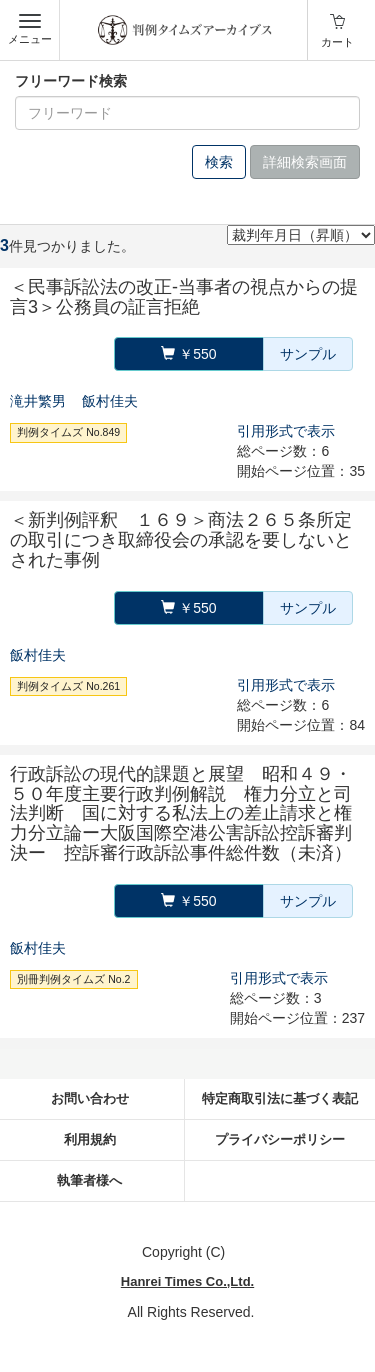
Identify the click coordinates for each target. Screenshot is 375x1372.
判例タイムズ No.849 (68, 432)
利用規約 (90, 1139)
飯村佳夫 (110, 401)
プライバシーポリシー (280, 1139)
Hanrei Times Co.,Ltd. (187, 1281)
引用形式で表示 (286, 431)
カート (337, 42)
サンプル (308, 354)
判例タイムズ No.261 (68, 686)
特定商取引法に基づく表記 (280, 1098)
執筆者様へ (89, 1180)
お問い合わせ (90, 1098)
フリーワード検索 (71, 81)
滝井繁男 (38, 401)
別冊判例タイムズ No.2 (73, 979)
